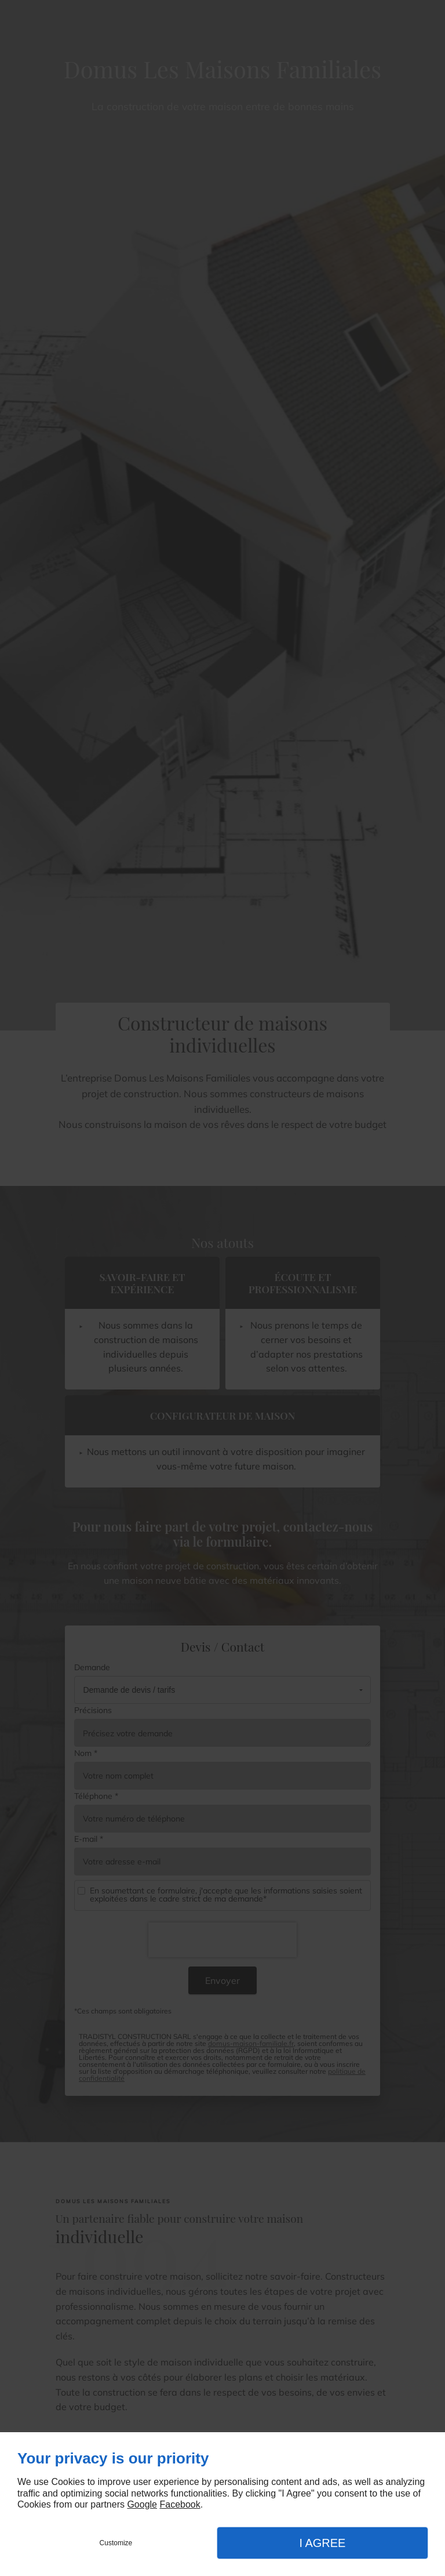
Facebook (179, 2504)
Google (142, 2504)
